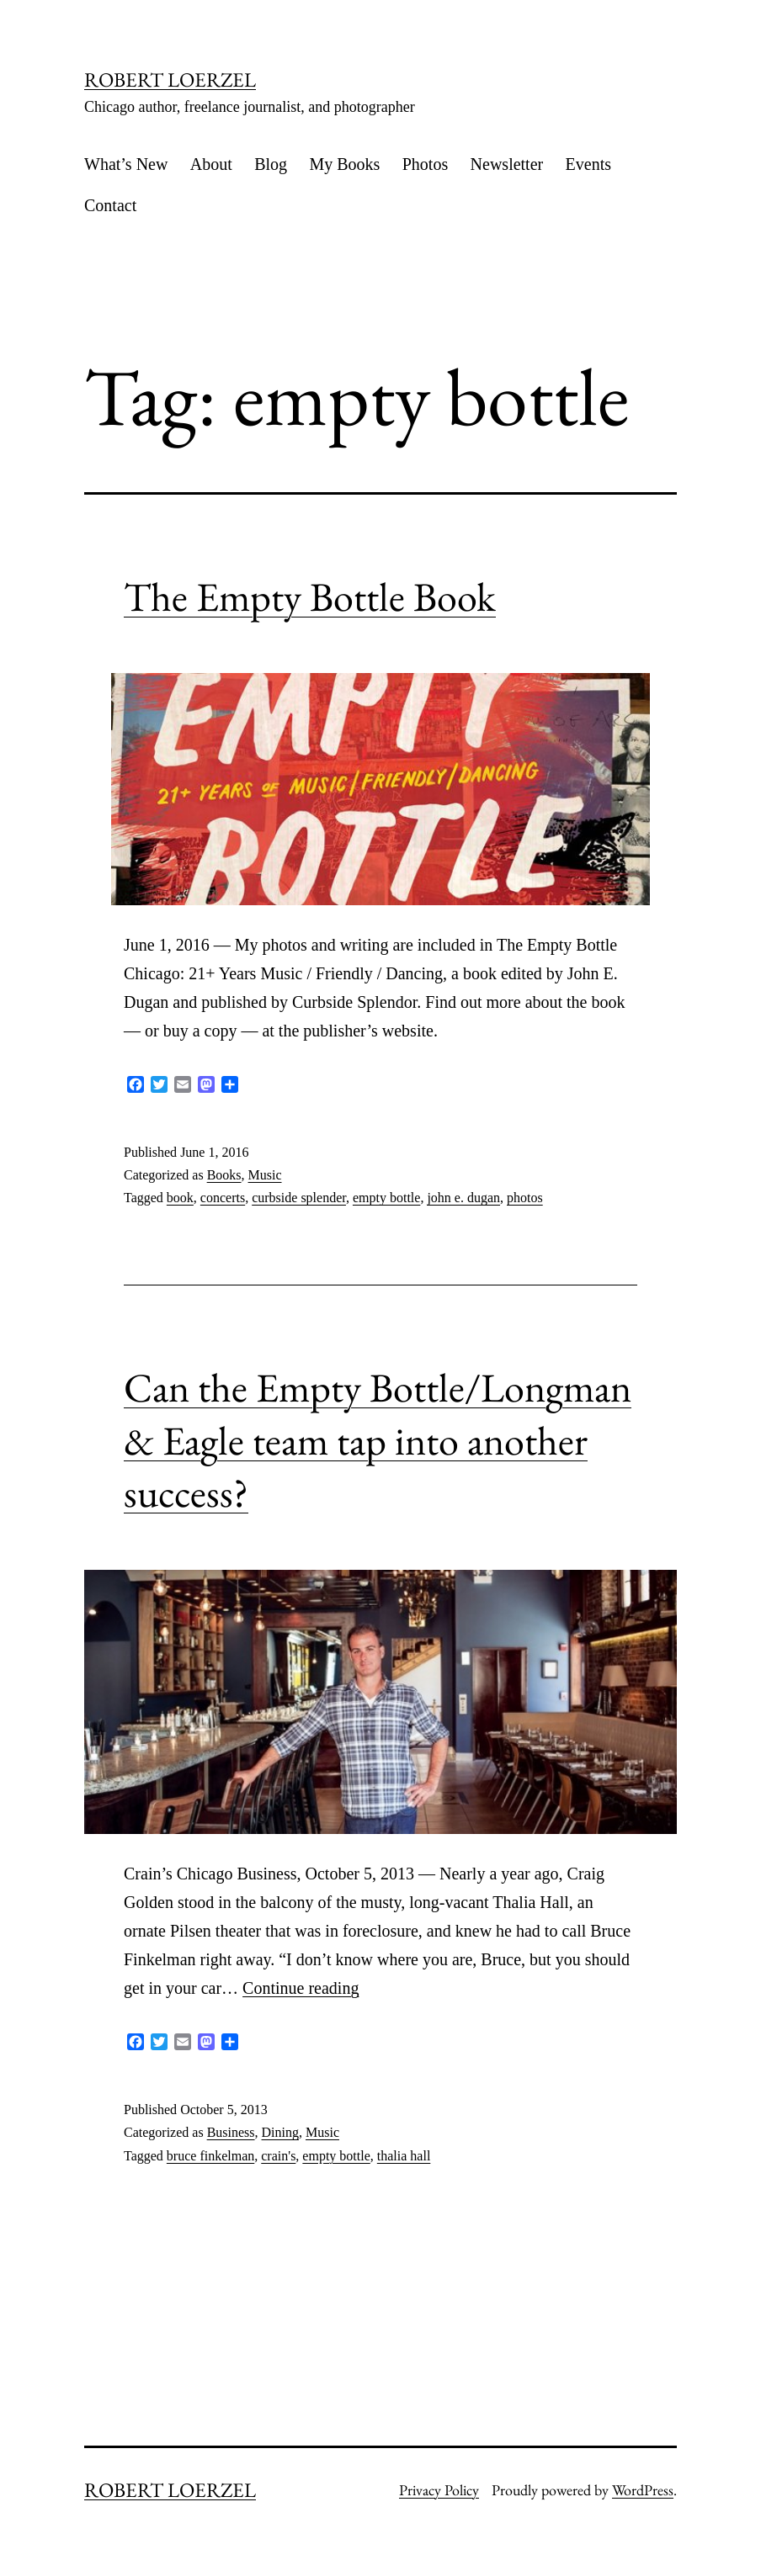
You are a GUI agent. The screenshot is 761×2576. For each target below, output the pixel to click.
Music (265, 1175)
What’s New (126, 164)
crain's (278, 2156)
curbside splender (299, 1197)
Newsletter (507, 164)
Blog (270, 164)
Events (588, 164)
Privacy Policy (439, 2489)
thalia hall (404, 2156)
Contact (110, 205)
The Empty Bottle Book (310, 596)
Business (231, 2132)
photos (525, 1197)
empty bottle (386, 1197)
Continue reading (300, 1988)
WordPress (642, 2489)
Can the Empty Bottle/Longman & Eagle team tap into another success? (377, 1440)
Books (224, 1175)
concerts (222, 1197)
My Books (344, 164)
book (180, 1197)
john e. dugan (463, 1197)
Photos (425, 164)
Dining (280, 2132)
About (211, 164)
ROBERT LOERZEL (170, 79)
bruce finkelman (210, 2156)
